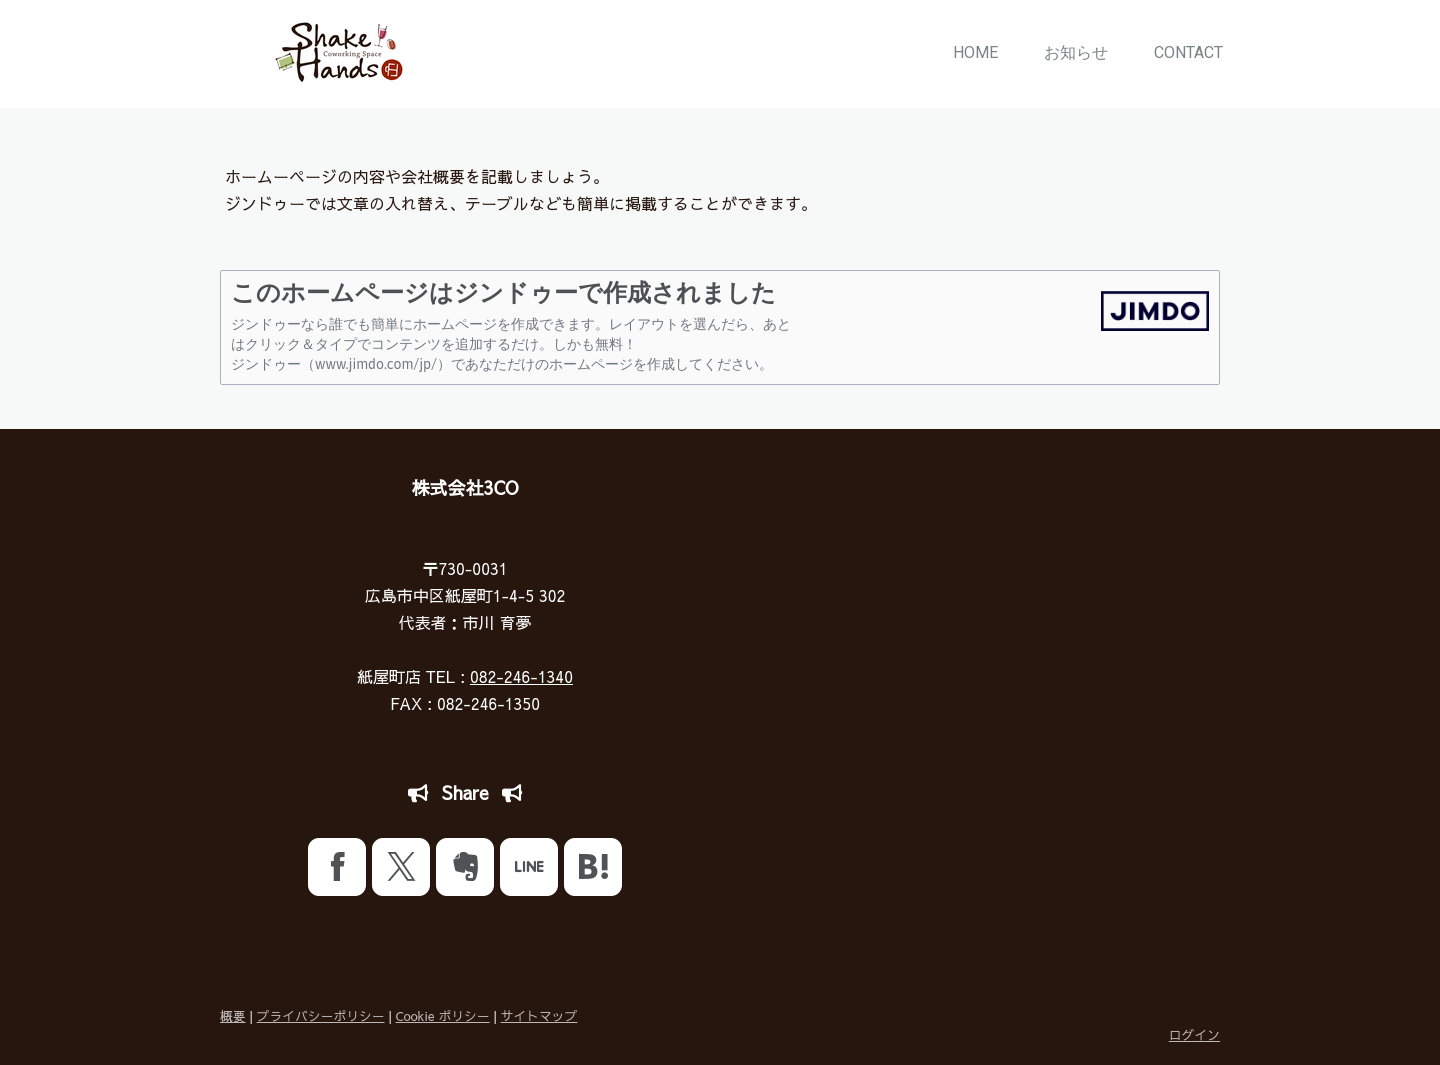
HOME (975, 52)
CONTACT (1188, 52)
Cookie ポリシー (443, 1015)
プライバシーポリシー (321, 1015)
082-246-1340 (521, 676)
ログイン (1194, 1034)
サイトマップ (539, 1015)
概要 (233, 1015)
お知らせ (1076, 52)
